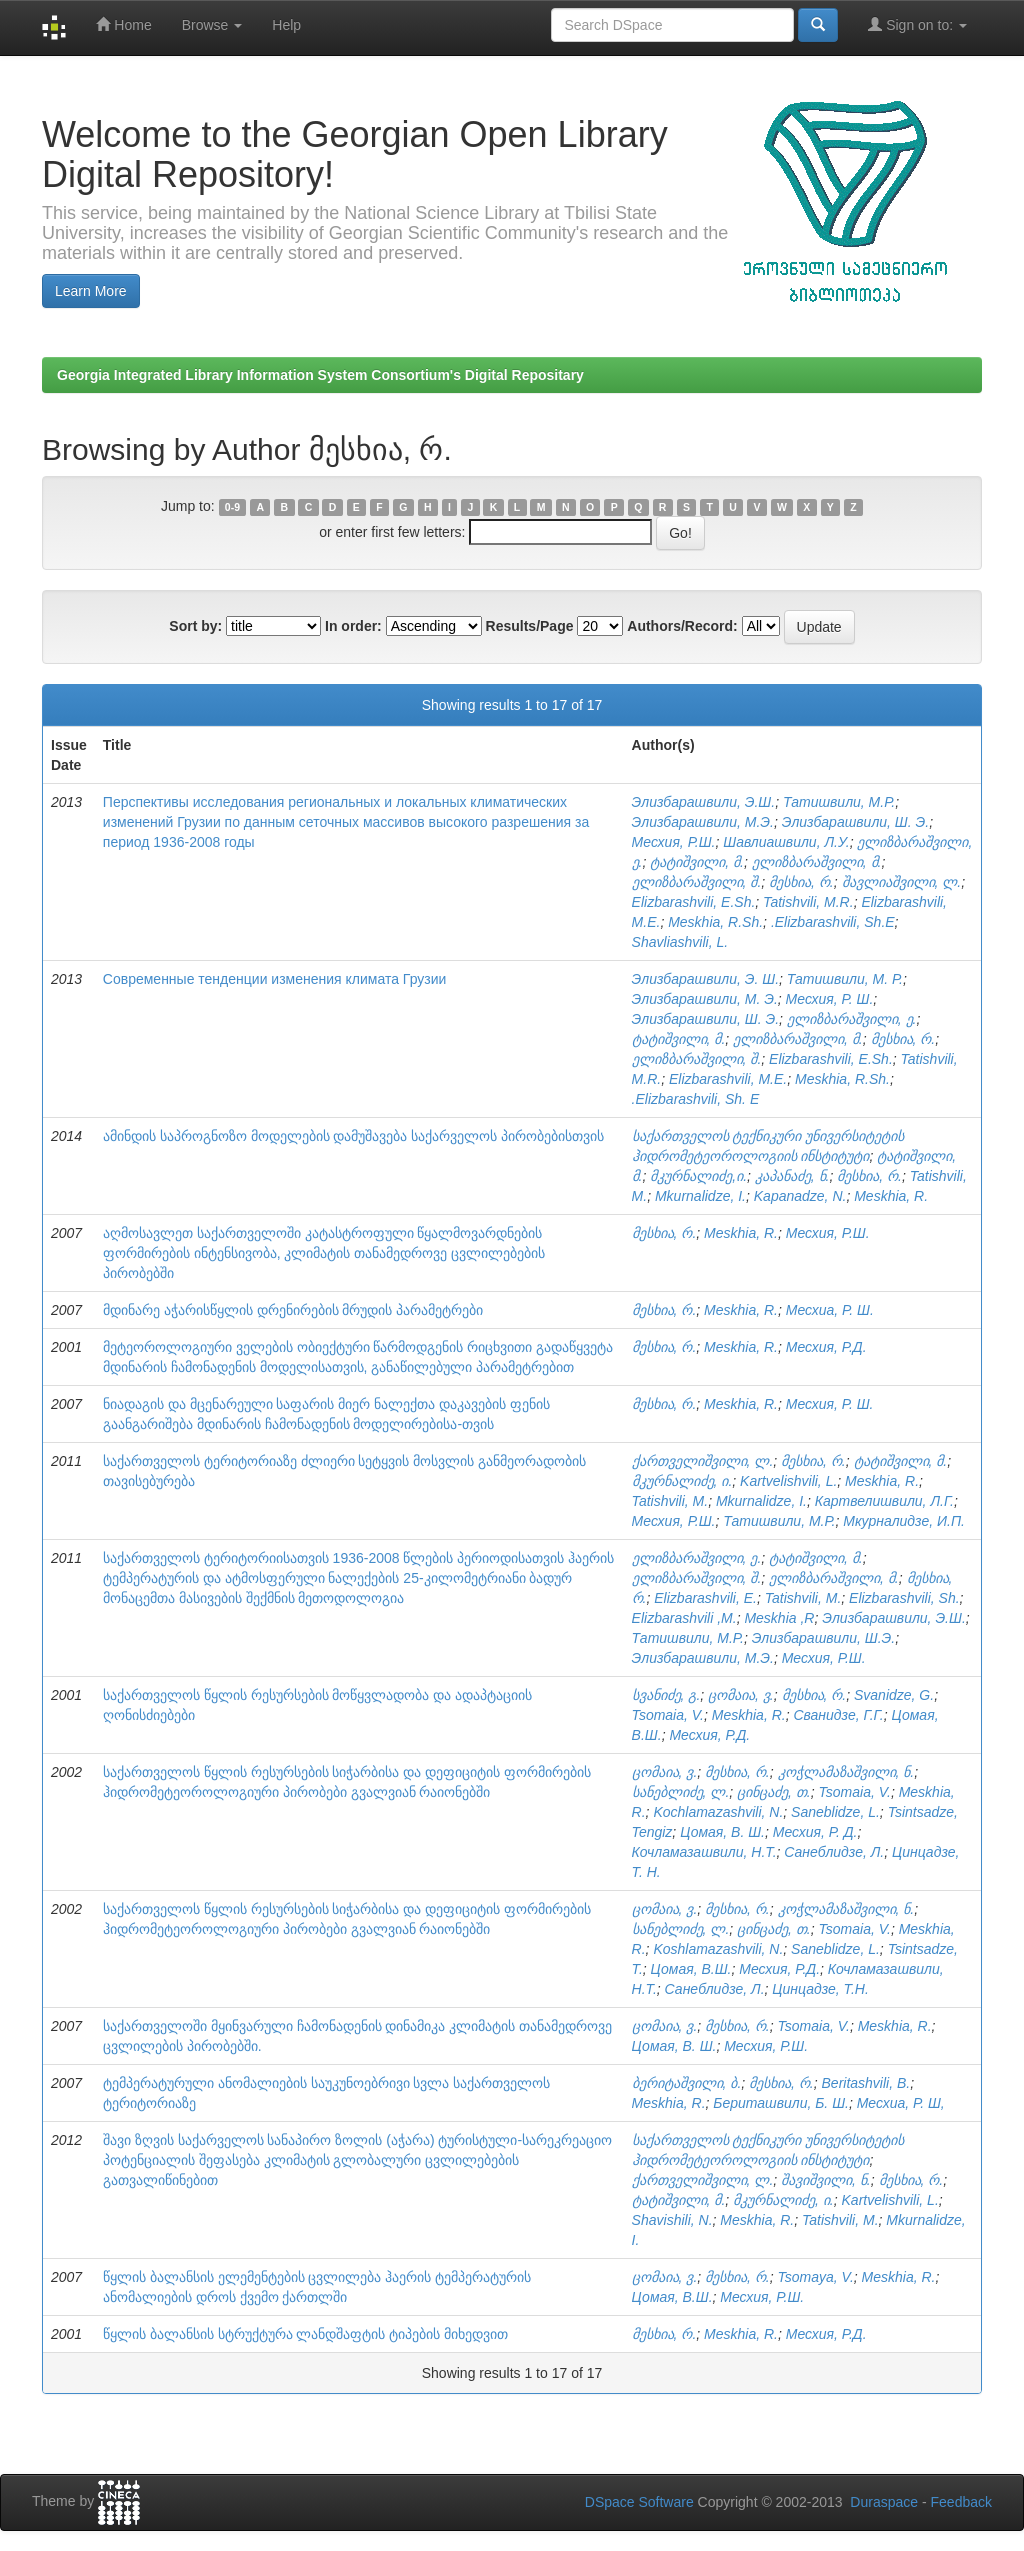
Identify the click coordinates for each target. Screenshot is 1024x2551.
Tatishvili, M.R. (808, 902)
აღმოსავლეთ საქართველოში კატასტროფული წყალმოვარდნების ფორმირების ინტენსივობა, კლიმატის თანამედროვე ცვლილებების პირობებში (324, 1253)
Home (123, 24)
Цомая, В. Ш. (722, 1832)
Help (286, 25)
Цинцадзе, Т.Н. (820, 1989)
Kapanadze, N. (800, 1196)
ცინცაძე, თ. (774, 1792)
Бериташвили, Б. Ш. (781, 2103)
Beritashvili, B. (866, 2083)
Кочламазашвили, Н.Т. (704, 1852)
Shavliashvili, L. (680, 942)
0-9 (232, 507)
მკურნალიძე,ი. (698, 1176)
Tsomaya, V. (816, 2277)
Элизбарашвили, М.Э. (703, 822)
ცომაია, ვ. (741, 1695)
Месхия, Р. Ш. (830, 999)
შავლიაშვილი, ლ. (902, 882)
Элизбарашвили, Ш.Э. (824, 1638)
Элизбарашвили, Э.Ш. (704, 802)
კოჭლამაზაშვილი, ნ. (846, 1772)
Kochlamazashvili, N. (718, 1812)
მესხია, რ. (801, 882)
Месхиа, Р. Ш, (901, 2103)
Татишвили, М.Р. (839, 802)
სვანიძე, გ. (666, 1695)
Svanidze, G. (894, 1695)
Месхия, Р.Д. (826, 1347)
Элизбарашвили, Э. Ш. (705, 979)
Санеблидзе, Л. (834, 1852)
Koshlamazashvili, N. (718, 1949)
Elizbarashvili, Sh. (904, 1598)
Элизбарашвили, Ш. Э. (855, 822)
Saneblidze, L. (835, 1812)
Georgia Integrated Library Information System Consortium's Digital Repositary (320, 375)
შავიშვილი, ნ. (826, 2180)
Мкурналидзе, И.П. (904, 1521)
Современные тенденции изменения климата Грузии (275, 979)
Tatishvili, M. (670, 1501)
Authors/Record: (682, 626)
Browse (212, 25)
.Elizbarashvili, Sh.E (833, 922)
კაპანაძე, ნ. (792, 1176)
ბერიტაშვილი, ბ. (687, 2083)
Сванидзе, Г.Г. (838, 1715)
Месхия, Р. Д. (815, 1832)
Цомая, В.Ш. (691, 1969)
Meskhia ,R (779, 1618)
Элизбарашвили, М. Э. (705, 999)
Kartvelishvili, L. (788, 1481)
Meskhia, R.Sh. (715, 922)
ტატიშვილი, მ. (697, 862)
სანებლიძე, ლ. (681, 1792)
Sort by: (195, 626)
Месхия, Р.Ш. (674, 842)
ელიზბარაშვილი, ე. (852, 1019)
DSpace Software (639, 2502)
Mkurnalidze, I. (700, 1196)
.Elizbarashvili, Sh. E (696, 1099)
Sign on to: (917, 24)
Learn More (91, 291)
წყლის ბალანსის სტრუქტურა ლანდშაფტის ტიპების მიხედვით (305, 2334)
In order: (353, 626)
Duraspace (884, 2502)
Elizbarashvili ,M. (684, 1618)
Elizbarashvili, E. (705, 1598)
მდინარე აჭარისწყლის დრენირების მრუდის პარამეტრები (293, 1310)
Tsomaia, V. (668, 1715)
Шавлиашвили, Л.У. (786, 842)
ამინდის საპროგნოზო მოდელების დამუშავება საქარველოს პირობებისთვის (353, 1136)
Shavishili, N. (672, 2220)
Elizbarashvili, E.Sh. (694, 902)
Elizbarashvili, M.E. (728, 1079)
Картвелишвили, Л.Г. (884, 1501)
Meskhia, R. (891, 1196)
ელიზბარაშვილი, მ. (817, 862)
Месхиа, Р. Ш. (830, 1310)
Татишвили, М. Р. (845, 979)
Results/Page (530, 626)
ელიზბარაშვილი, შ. (697, 882)
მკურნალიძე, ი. (682, 1481)
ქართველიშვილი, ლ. (703, 1461)
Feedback (961, 2502)
